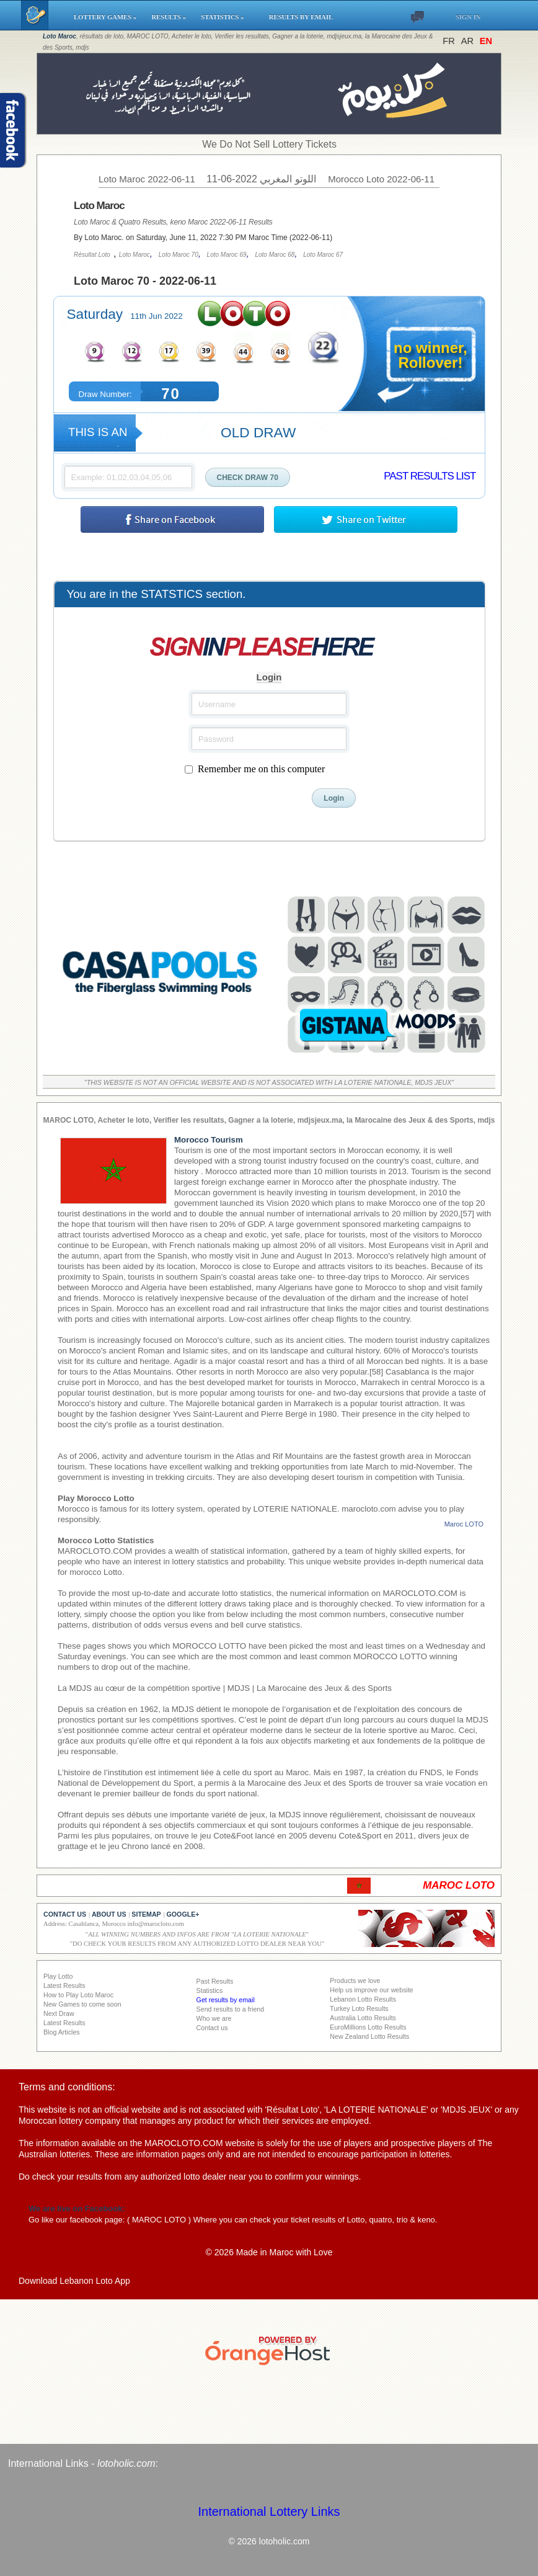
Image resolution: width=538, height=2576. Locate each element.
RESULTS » (170, 17)
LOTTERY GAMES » (106, 17)
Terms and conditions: (67, 2087)
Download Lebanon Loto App (74, 2281)
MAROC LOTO (159, 2219)
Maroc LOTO (463, 1524)
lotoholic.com (126, 2463)
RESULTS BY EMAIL (301, 17)
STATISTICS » (229, 17)
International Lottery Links (269, 2511)
